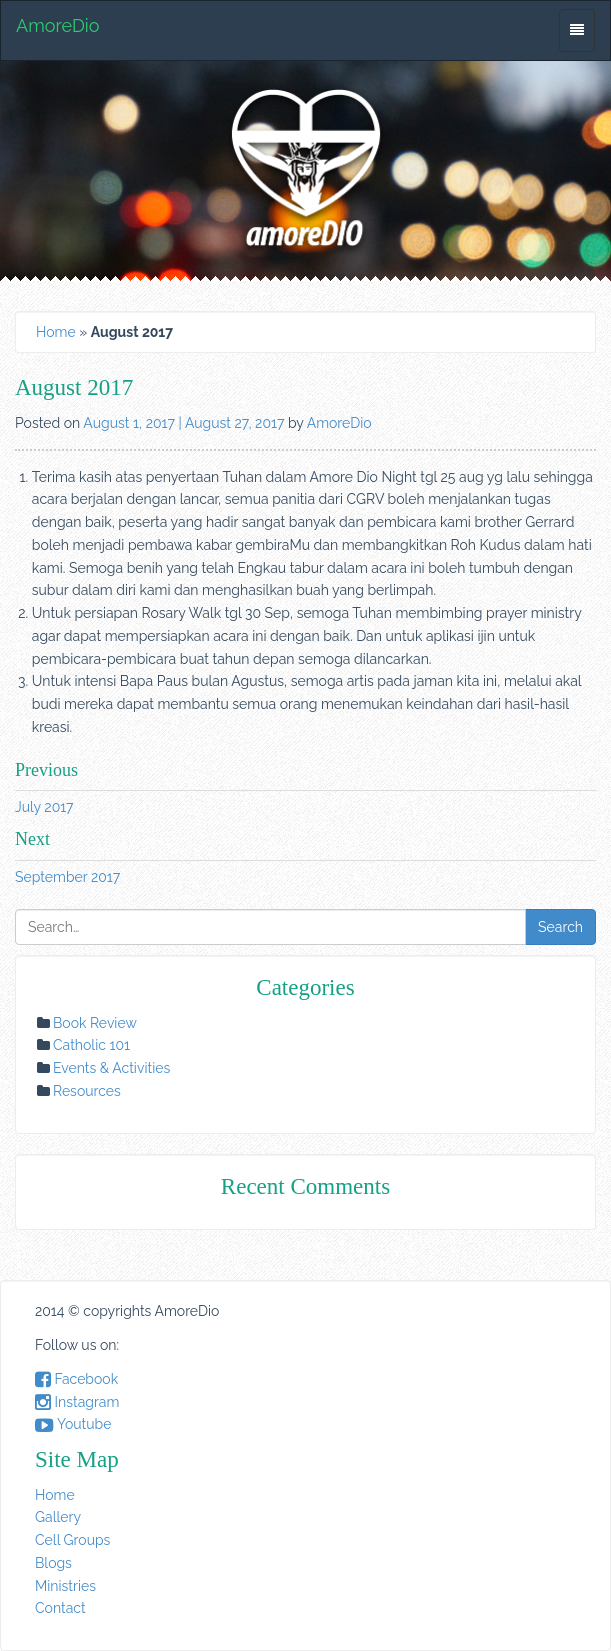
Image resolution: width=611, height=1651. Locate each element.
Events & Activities (111, 1068)
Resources (87, 1091)
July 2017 (44, 807)
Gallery (58, 1517)
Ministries (65, 1586)
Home (56, 332)
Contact (60, 1608)
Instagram (77, 1402)
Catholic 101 (91, 1045)
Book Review (95, 1023)
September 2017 (67, 877)
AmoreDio (57, 25)
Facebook (76, 1379)
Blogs (53, 1563)
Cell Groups (72, 1540)
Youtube (73, 1424)
